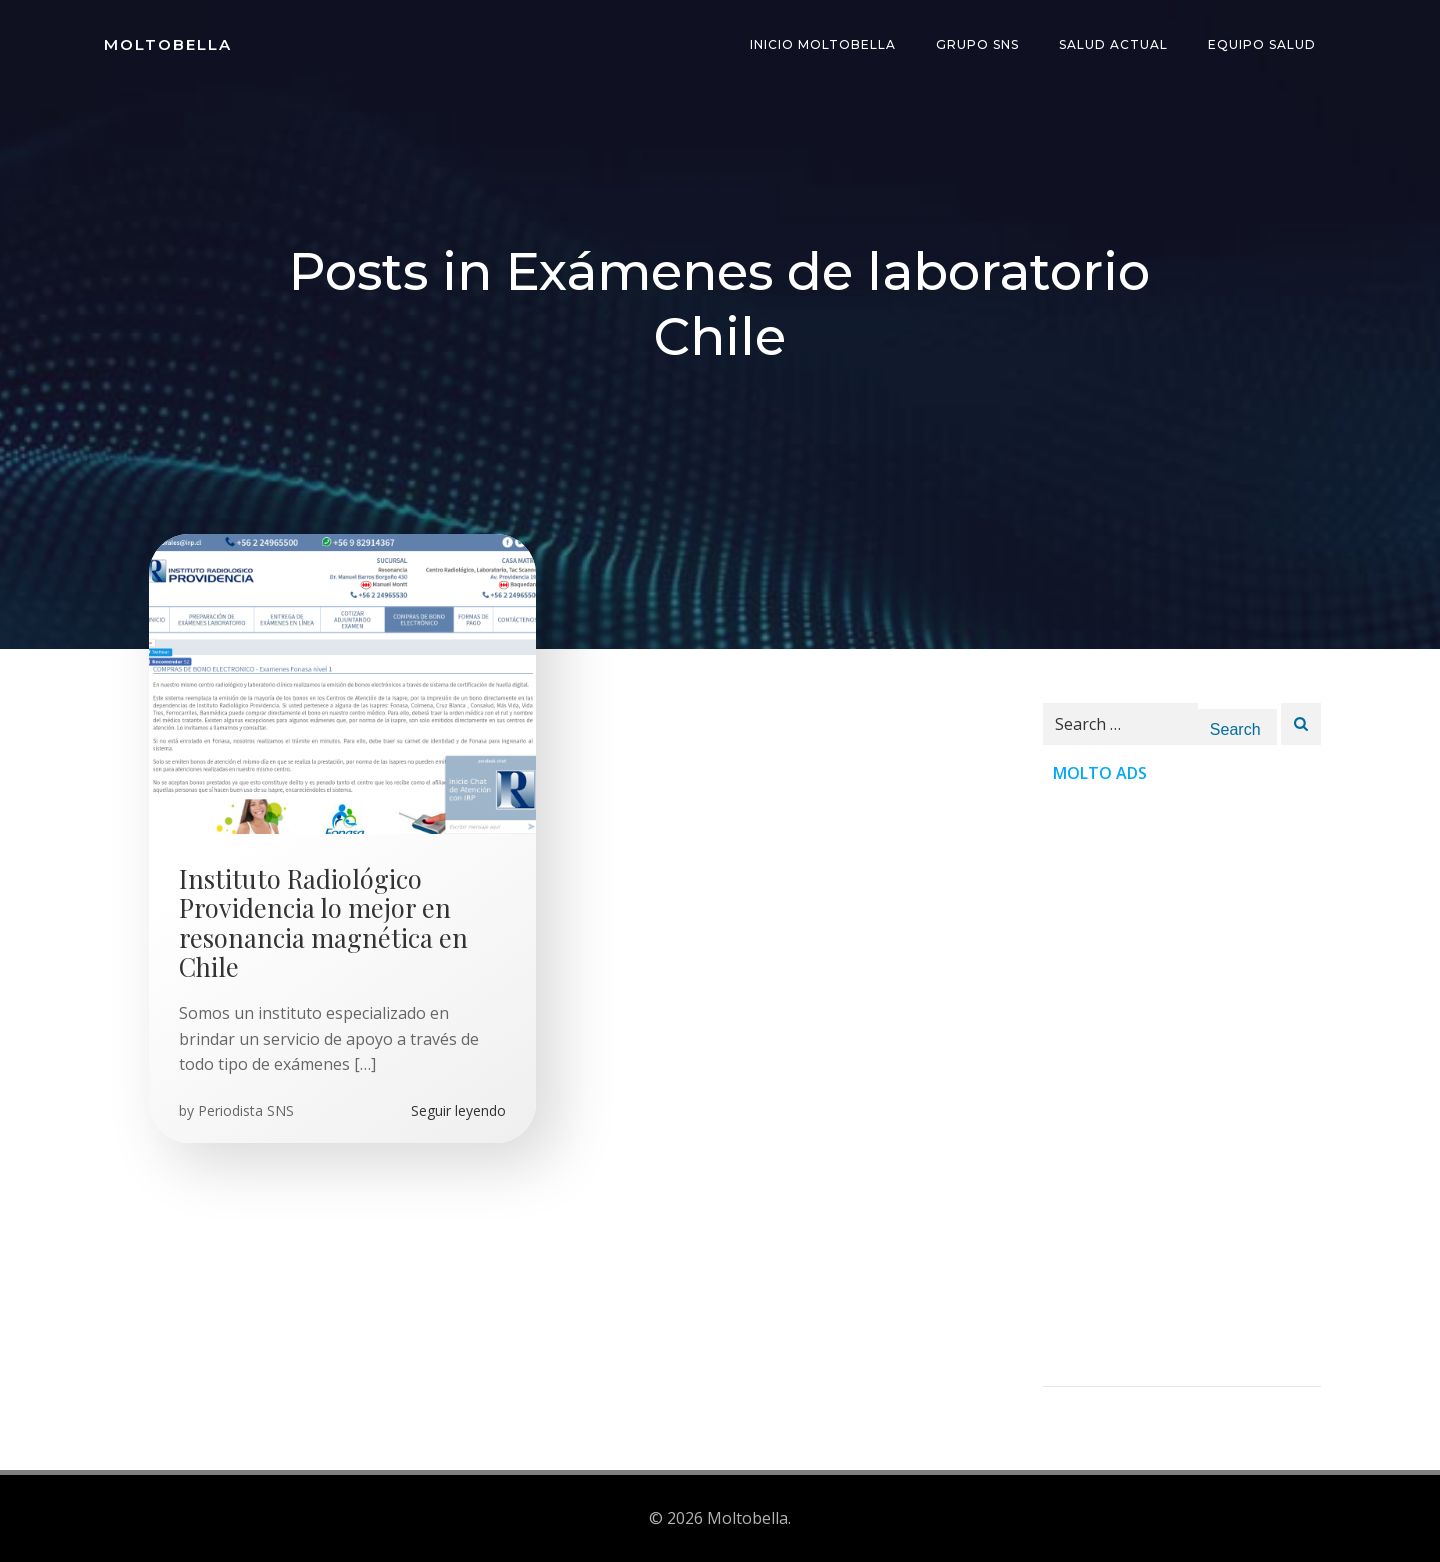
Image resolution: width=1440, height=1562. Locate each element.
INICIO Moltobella (823, 44)
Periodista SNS (246, 1110)
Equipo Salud (1262, 44)
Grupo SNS (977, 44)
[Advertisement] (1182, 1086)
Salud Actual (1113, 44)
